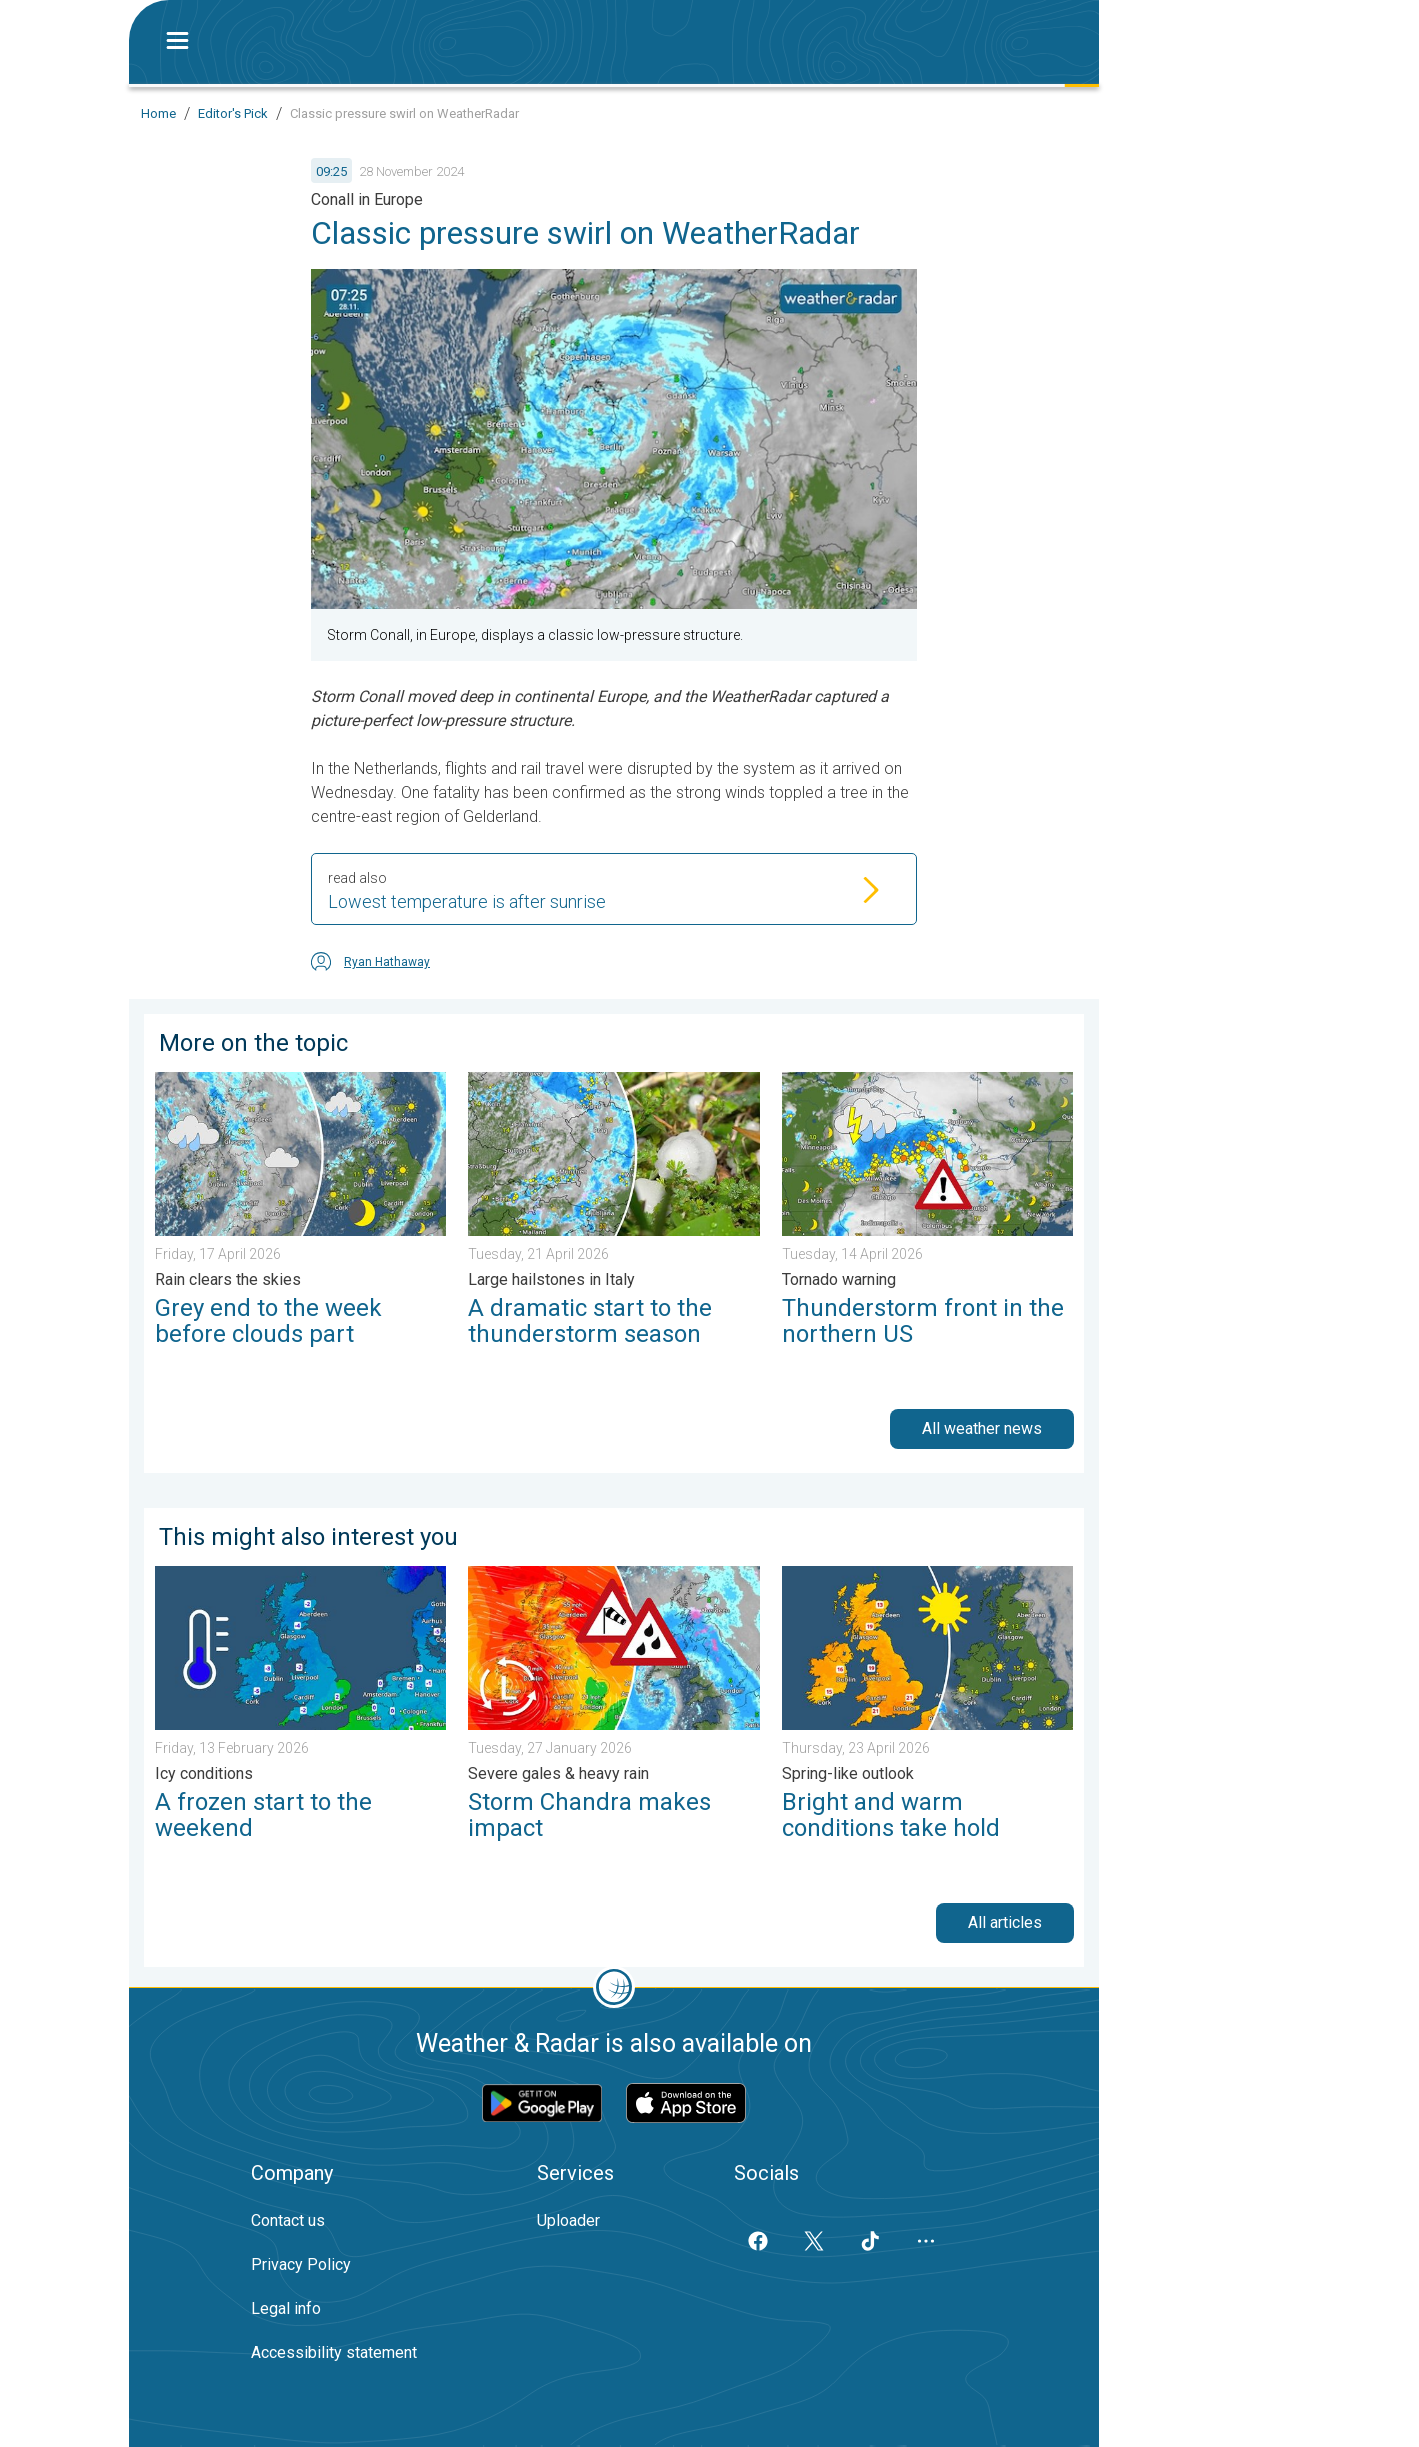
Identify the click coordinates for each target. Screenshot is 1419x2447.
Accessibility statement (334, 2352)
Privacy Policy (301, 2264)
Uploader (568, 2220)
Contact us (288, 2220)
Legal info (286, 2308)
